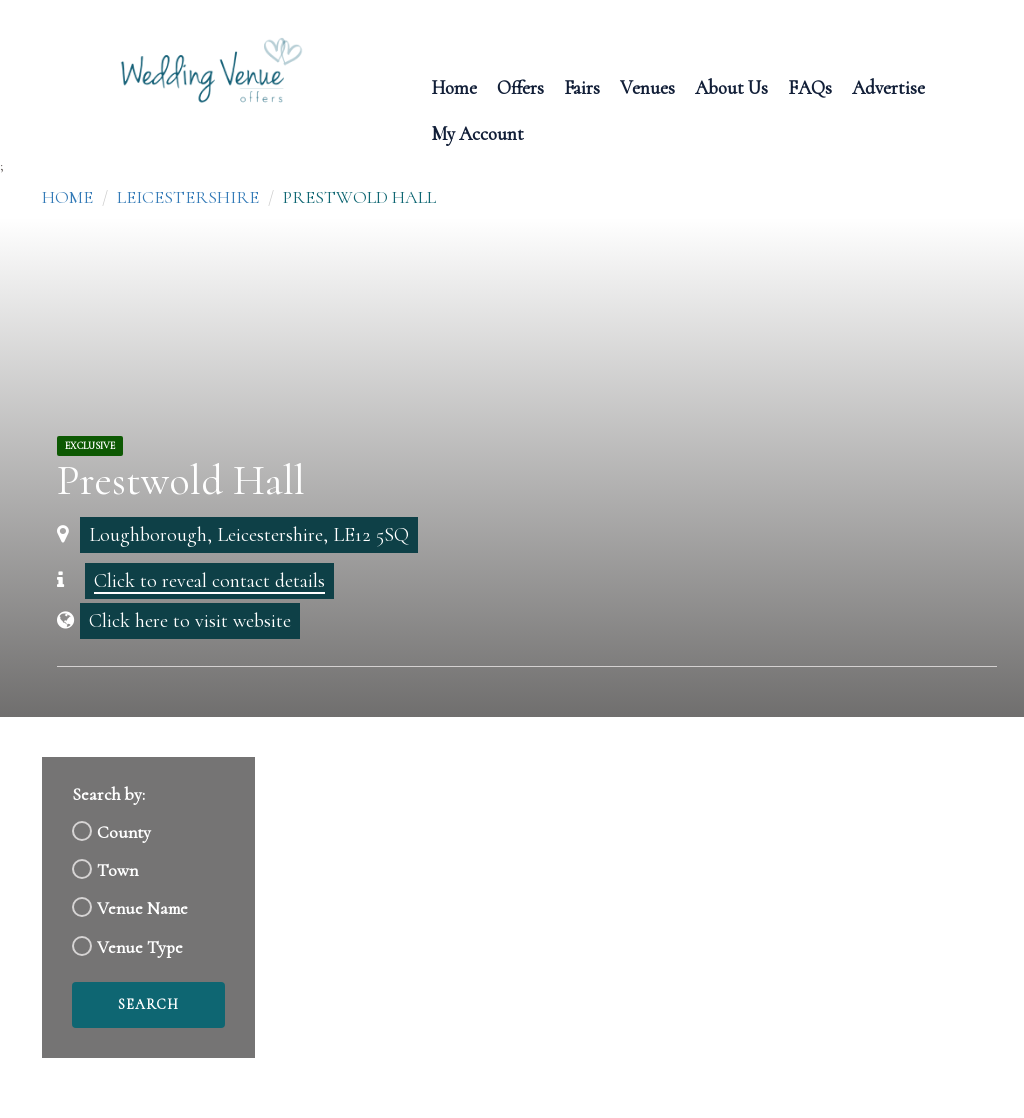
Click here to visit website (190, 621)
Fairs (582, 86)
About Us (731, 86)
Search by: (108, 794)
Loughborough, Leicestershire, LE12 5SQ (249, 535)
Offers (520, 86)
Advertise (888, 86)
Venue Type (140, 947)
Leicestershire (188, 197)
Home (454, 86)
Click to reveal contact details (209, 581)
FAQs (810, 86)
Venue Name (142, 908)
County (124, 832)
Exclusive (90, 446)
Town (117, 870)
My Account (477, 132)
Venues (647, 86)
